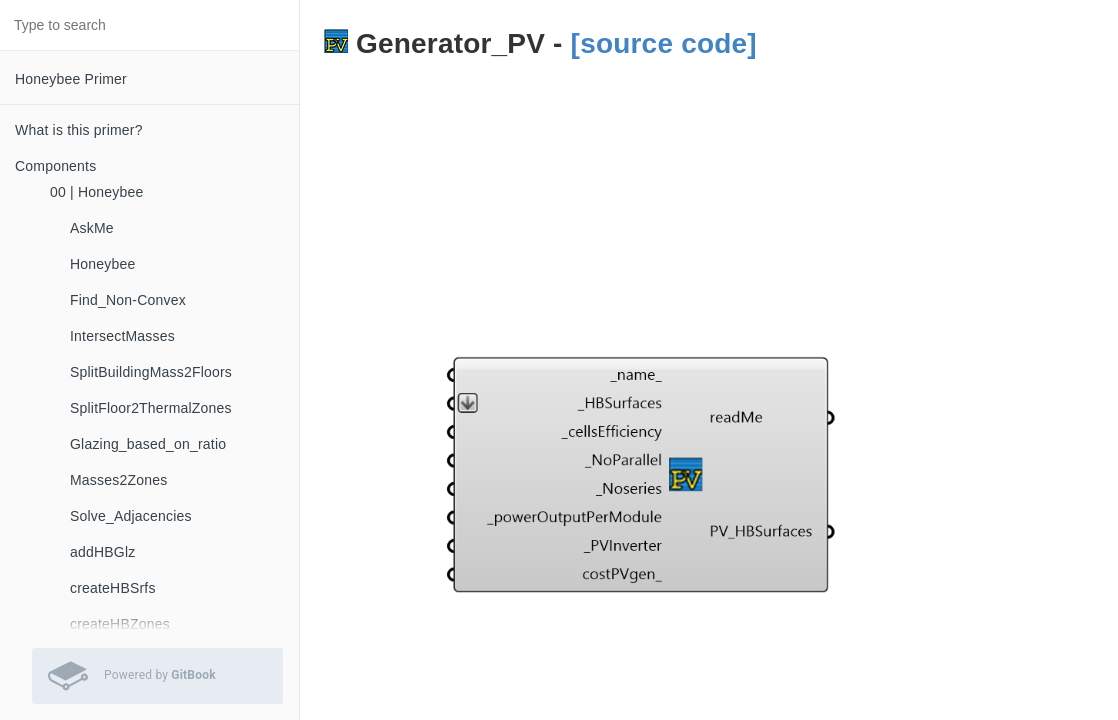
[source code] (664, 43)
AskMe (92, 228)
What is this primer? (79, 130)
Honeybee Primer (71, 79)
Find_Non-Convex (128, 300)
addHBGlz (102, 552)
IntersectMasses (122, 336)
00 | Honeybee (96, 192)
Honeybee (102, 264)
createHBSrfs (113, 588)
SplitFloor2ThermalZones (151, 408)
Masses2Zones (118, 480)
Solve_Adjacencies (131, 516)
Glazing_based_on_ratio (148, 444)
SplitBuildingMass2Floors (151, 372)
